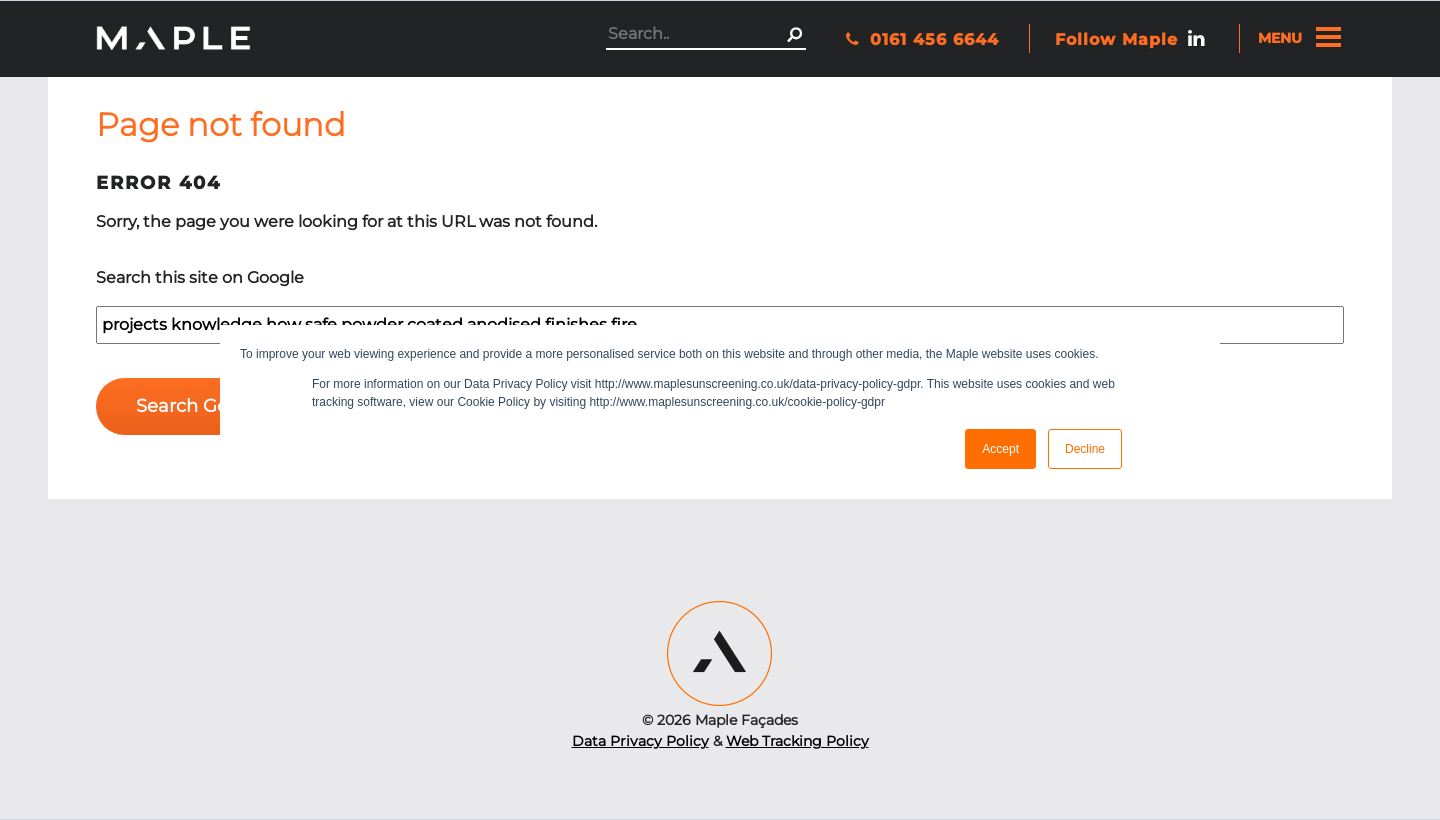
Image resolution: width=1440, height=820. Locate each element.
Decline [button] (1085, 449)
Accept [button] (1000, 449)
